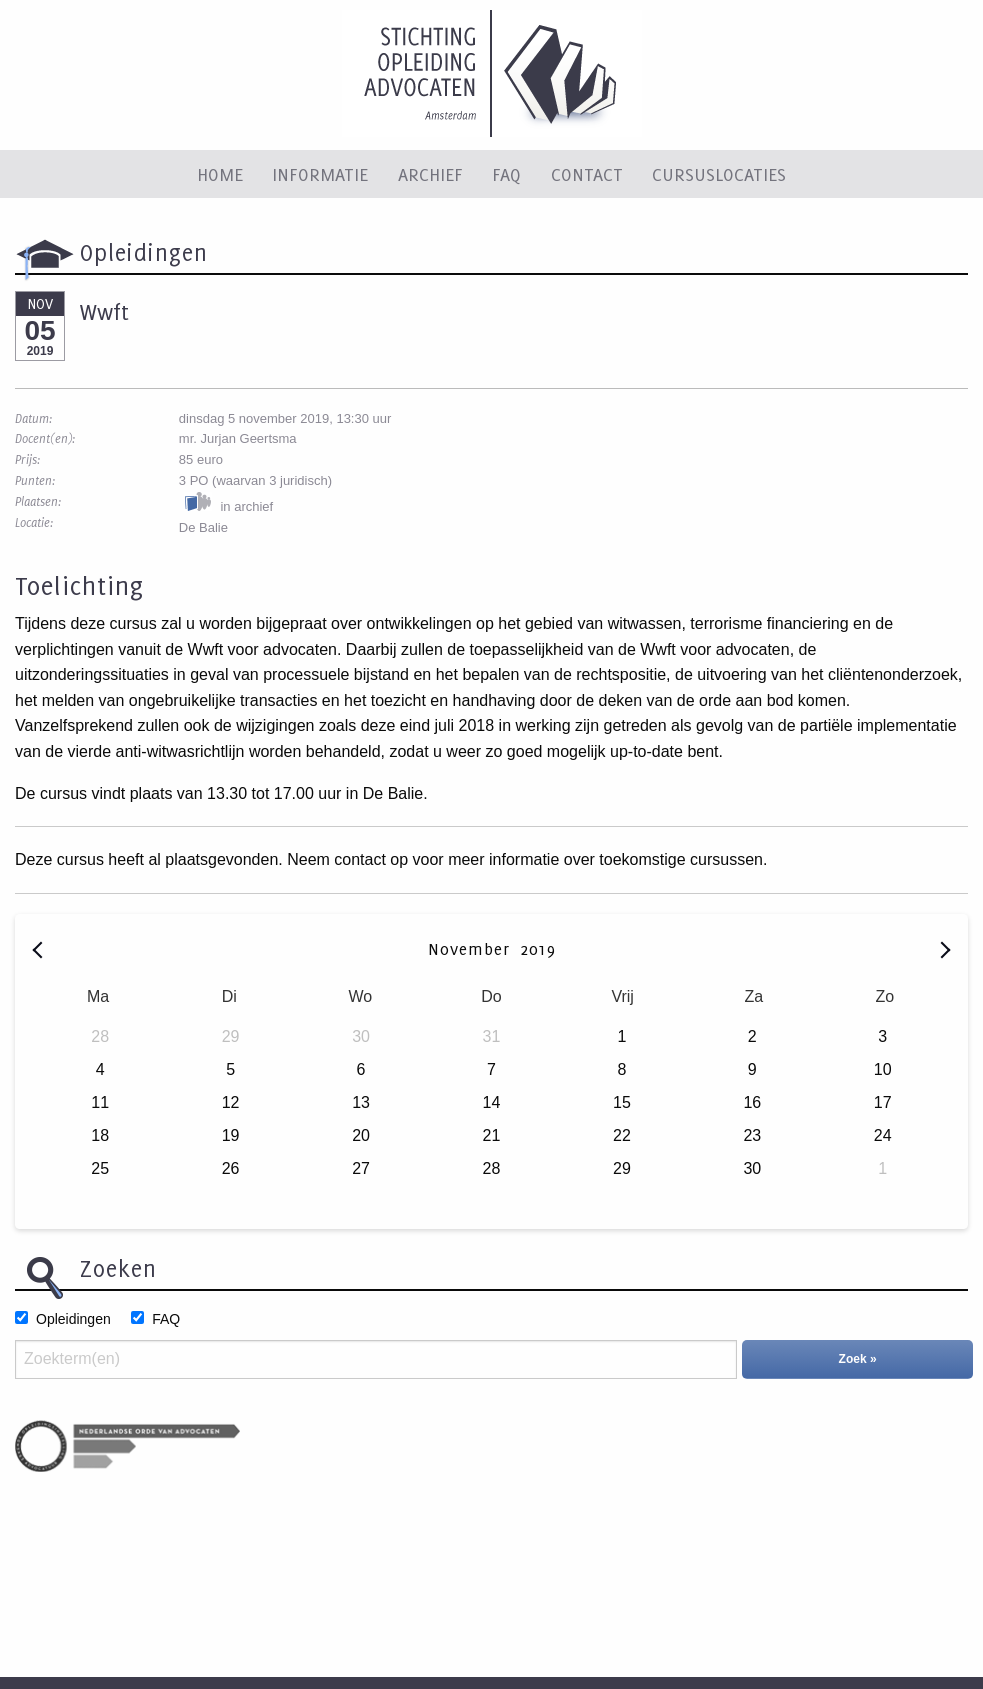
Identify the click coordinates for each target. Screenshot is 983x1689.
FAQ (506, 174)
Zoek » (858, 1359)
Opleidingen (73, 1319)
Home (220, 174)
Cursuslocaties (719, 174)
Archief (430, 174)
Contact (587, 174)
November (472, 949)
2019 (538, 949)
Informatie (320, 174)
